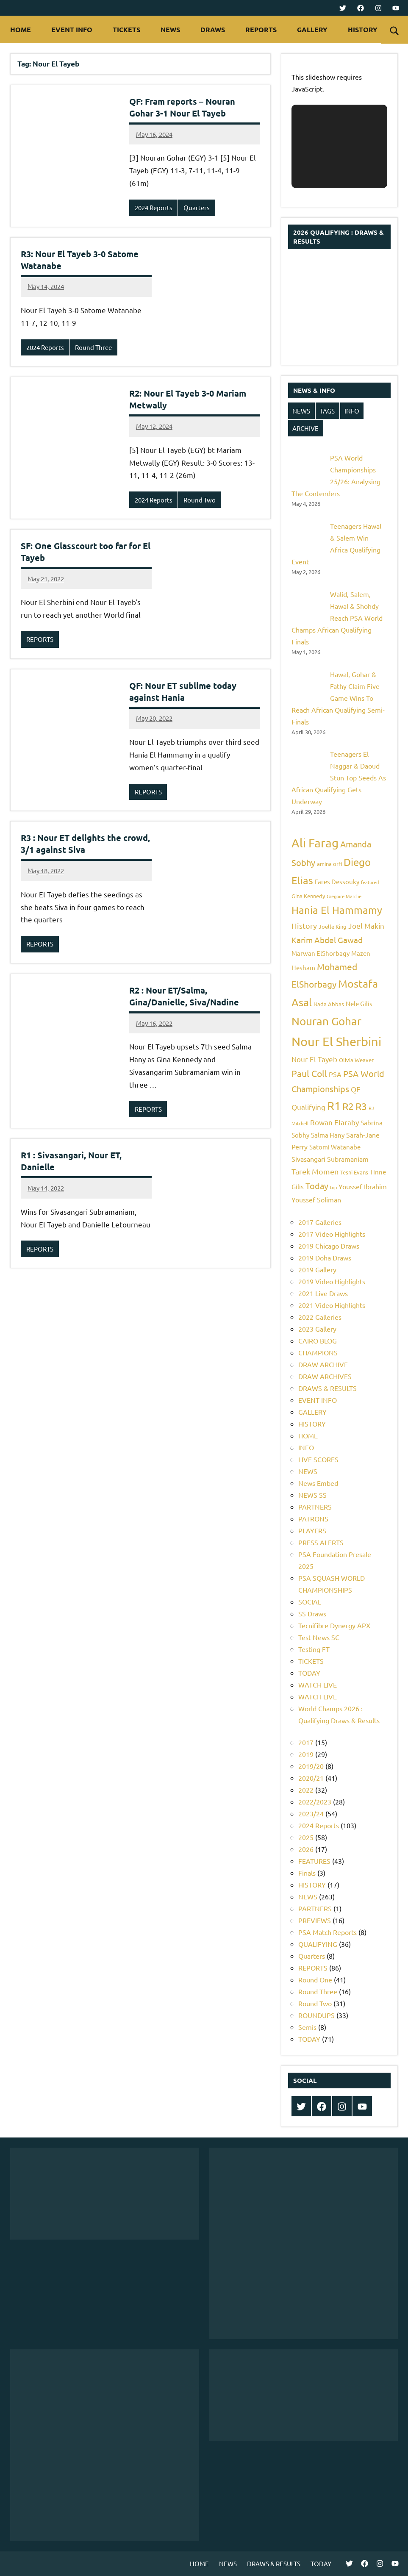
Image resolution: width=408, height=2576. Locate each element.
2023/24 (311, 1813)
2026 (306, 1849)
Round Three (93, 347)
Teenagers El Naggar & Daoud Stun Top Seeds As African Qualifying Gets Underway (338, 777)
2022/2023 (314, 1801)
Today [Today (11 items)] (316, 1185)
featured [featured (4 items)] (370, 882)
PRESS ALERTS (321, 1542)
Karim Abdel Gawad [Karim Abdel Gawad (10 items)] (327, 940)
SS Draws (312, 1613)
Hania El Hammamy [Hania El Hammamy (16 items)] (336, 910)
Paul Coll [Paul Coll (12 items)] (309, 1073)
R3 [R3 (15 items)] (361, 1106)
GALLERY (312, 29)
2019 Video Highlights (331, 1281)
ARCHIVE (305, 428)
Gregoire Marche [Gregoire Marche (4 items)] (344, 896)
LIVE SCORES (318, 1459)
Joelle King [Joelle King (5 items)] (333, 926)
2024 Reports (153, 207)
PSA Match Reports (327, 1932)
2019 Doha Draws (324, 1257)
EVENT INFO (71, 29)
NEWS (170, 29)
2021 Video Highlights (331, 1305)
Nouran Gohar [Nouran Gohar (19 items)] (326, 1021)
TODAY (309, 1672)
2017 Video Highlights (331, 1234)
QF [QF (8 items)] (355, 1089)
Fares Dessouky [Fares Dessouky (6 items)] (337, 881)
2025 (306, 1837)
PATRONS (313, 1518)
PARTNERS (315, 1506)
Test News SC (318, 1637)
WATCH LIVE (317, 1684)
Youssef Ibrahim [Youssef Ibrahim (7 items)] (363, 1186)
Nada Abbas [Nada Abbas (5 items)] (329, 1004)
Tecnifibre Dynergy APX (334, 1625)
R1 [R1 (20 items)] (334, 1106)
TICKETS (126, 29)
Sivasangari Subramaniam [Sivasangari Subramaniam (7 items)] (330, 1159)
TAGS (327, 411)
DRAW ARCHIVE (323, 1364)
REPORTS (261, 29)
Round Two (199, 500)
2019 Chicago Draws (328, 1245)
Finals (307, 1872)
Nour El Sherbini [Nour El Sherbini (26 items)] (336, 1041)
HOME (20, 29)
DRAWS (212, 29)
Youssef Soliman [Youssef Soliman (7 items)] (316, 1199)
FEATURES (314, 1861)
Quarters (196, 207)
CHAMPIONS (318, 1352)
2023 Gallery (317, 1328)
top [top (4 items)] (333, 1187)
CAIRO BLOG (317, 1340)
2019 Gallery (317, 1269)
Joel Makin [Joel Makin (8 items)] (366, 925)
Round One (315, 1979)
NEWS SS (312, 1495)
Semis (307, 2027)
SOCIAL (309, 1601)
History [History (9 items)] (304, 925)
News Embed (318, 1483)
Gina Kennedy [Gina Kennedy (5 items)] (308, 895)
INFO (351, 411)
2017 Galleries (319, 1222)
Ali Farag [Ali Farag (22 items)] (315, 843)
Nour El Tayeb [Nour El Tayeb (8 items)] (314, 1059)
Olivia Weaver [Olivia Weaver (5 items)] (356, 1059)
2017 (306, 1742)
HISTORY (367, 29)
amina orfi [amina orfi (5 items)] (329, 863)
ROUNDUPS (316, 2015)
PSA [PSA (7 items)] (335, 1074)
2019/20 (311, 1766)
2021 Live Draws (323, 1293)
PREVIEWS (314, 1920)
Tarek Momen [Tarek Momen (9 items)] (315, 1171)
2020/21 (311, 1778)
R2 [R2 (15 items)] (348, 1106)
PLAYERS (312, 1530)
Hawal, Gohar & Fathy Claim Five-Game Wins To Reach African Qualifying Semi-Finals (338, 698)
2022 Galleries (319, 1317)
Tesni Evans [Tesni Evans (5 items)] (354, 1172)
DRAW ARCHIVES (325, 1376)
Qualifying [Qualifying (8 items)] (308, 1106)
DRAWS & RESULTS (327, 1388)
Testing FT (314, 1649)
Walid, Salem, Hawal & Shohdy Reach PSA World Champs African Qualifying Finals (337, 618)
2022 (306, 1789)
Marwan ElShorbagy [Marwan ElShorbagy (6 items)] (320, 953)
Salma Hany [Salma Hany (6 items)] (327, 1135)
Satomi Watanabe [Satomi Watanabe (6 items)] (335, 1147)
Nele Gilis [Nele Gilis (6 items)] (359, 1003)
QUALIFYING (317, 1944)
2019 (306, 1754)
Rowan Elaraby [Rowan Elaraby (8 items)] (334, 1122)
